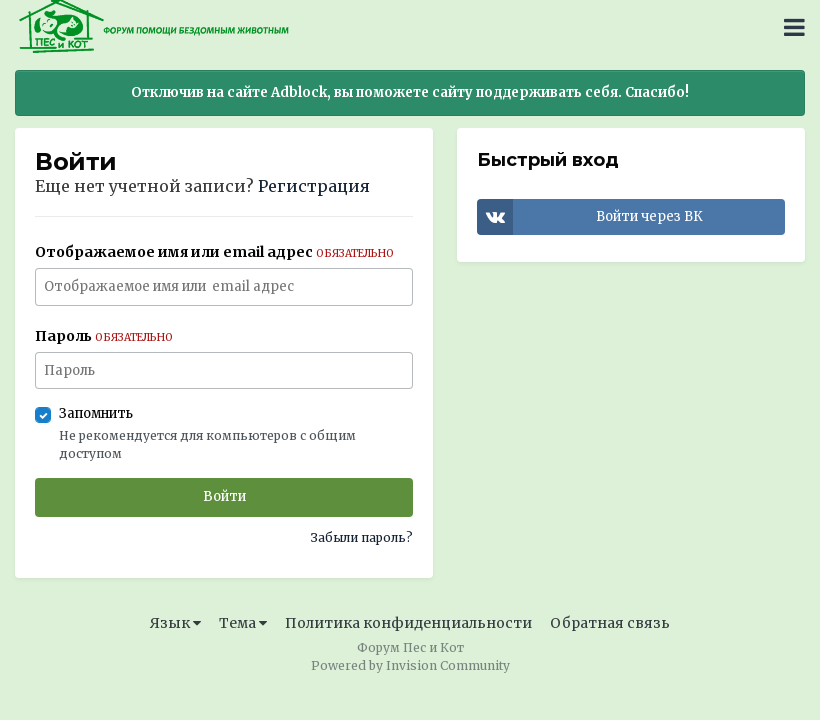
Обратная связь (610, 623)
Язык (175, 623)
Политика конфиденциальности (408, 623)
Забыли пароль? (362, 537)
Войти (224, 496)
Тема (243, 623)
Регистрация (314, 186)
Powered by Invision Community (410, 665)
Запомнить (96, 413)
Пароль (104, 336)
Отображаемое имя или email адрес (214, 252)
